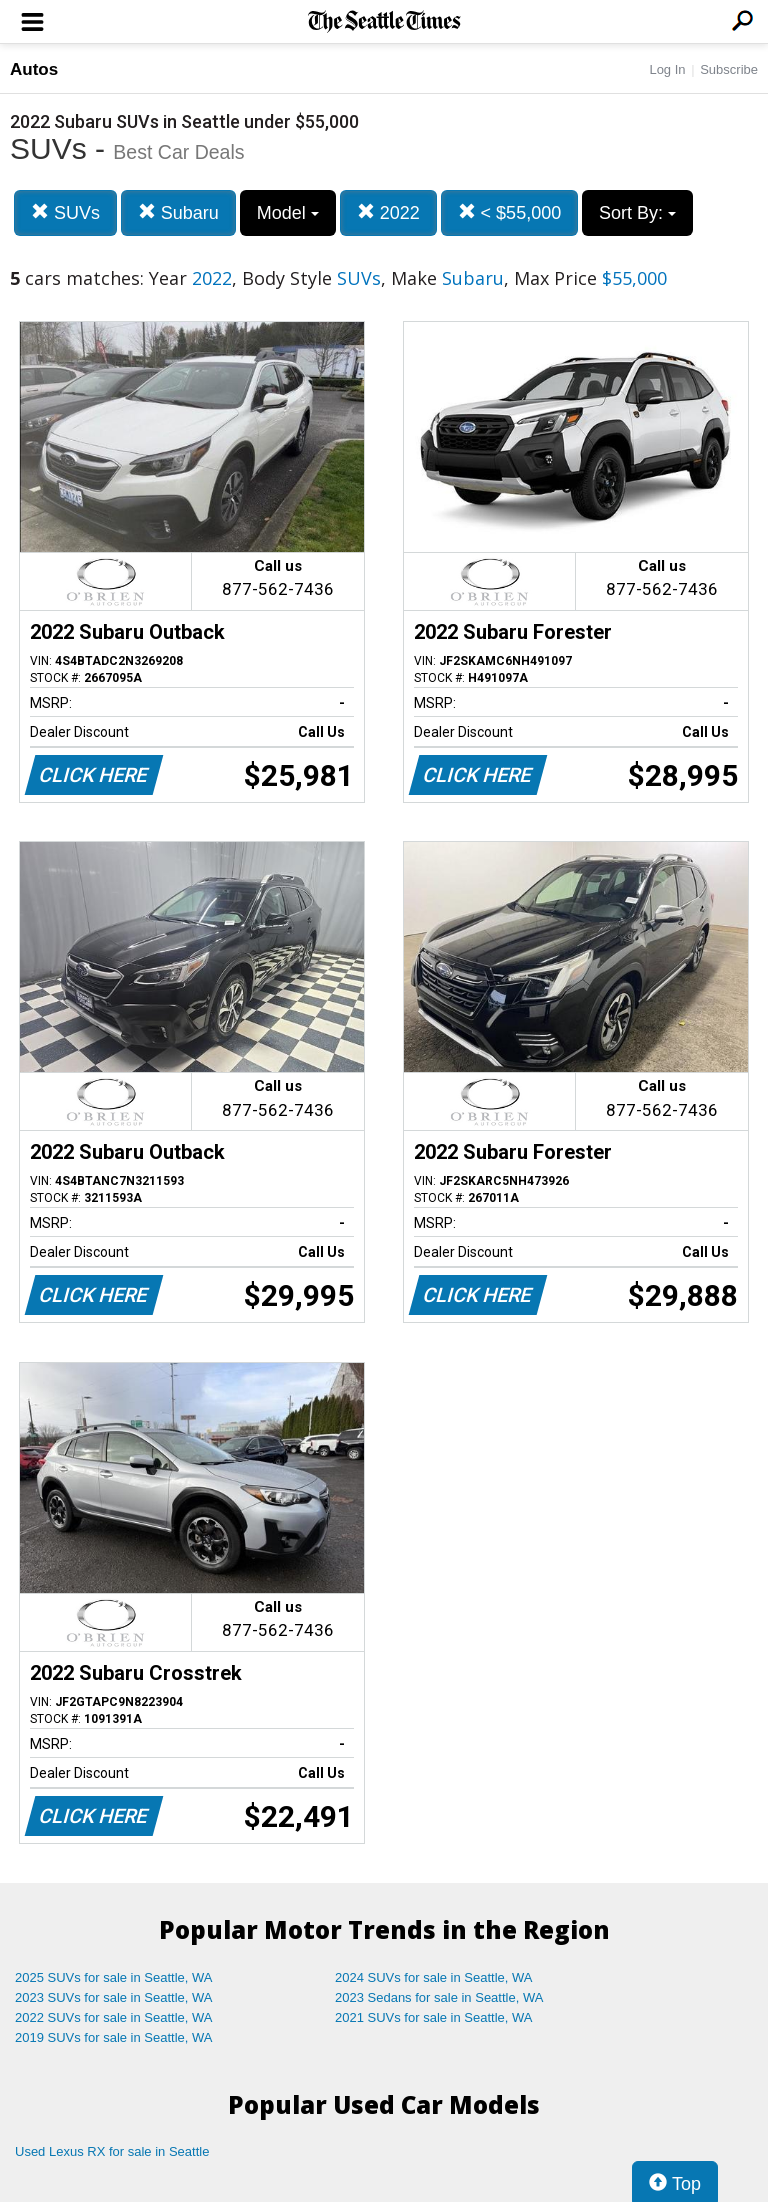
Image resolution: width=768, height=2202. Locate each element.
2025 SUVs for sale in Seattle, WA (114, 1977)
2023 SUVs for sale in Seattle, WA (114, 1997)
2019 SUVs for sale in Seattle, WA (114, 2037)
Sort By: (637, 213)
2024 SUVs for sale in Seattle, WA (434, 1977)
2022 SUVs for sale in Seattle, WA (114, 2017)
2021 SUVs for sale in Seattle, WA (434, 2017)
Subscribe (729, 69)
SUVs (65, 212)
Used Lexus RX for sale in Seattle (112, 2151)
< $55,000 (510, 212)
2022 (388, 212)
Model (288, 213)
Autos (34, 69)
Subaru (178, 212)
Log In (667, 69)
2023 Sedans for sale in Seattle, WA (439, 1997)
